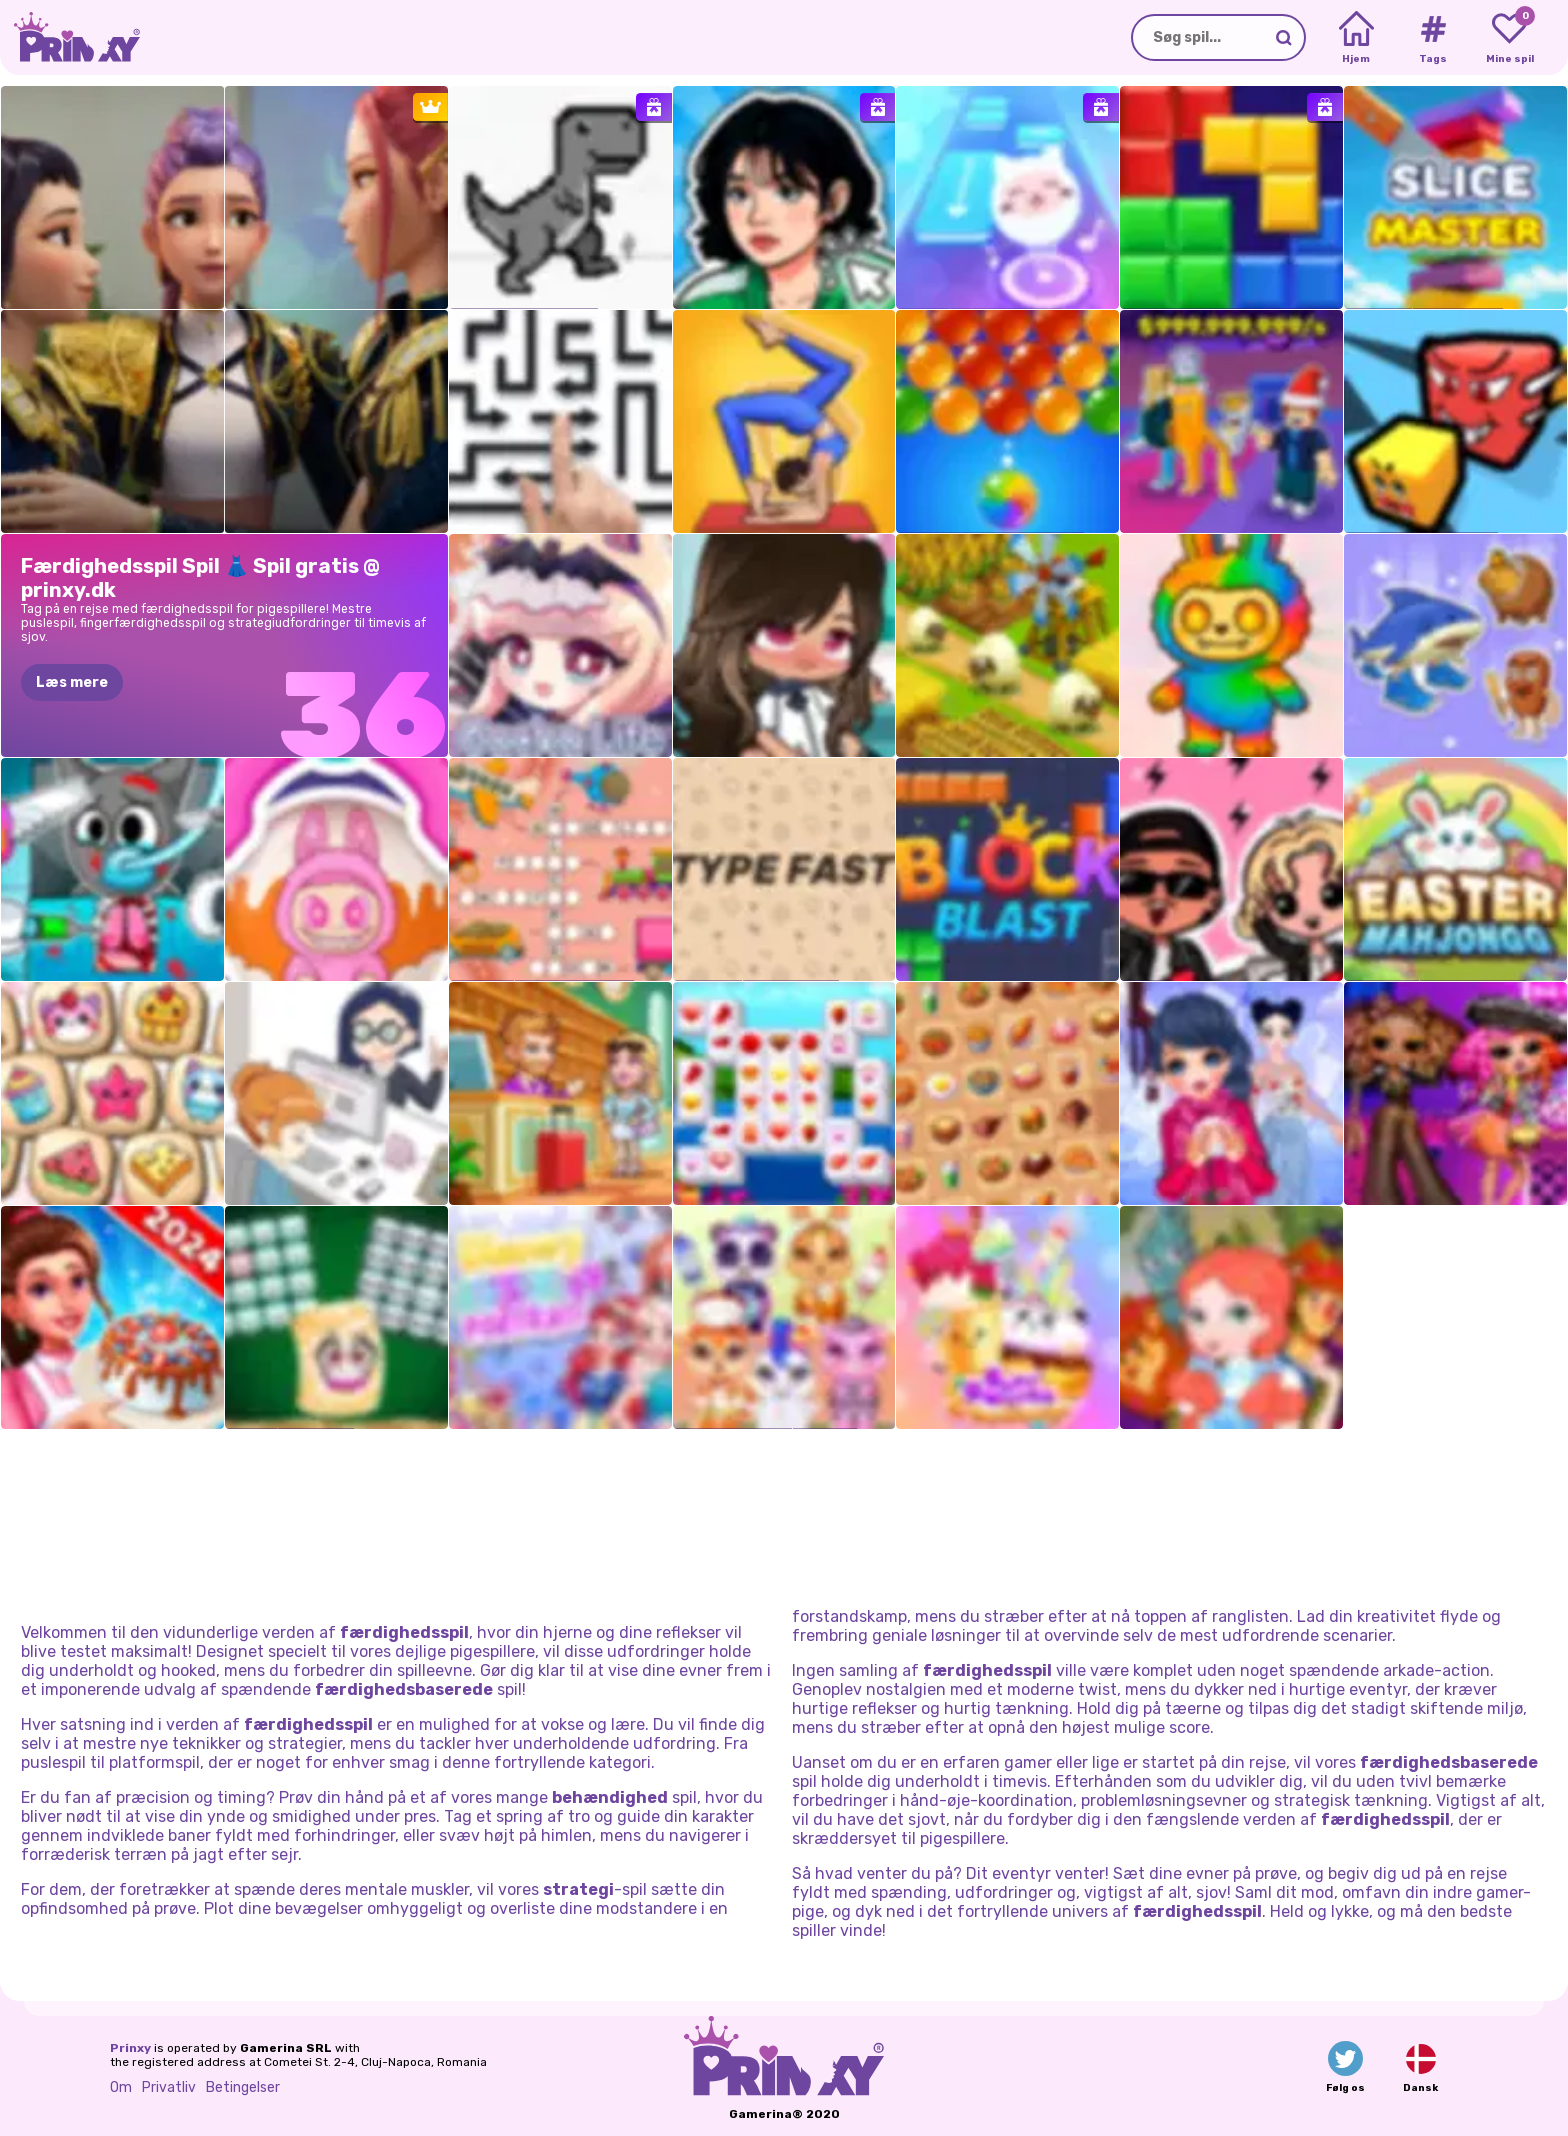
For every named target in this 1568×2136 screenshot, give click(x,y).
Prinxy (130, 2048)
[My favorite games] (1509, 38)
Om (121, 2087)
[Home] (1356, 38)
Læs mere (72, 682)
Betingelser (243, 2087)
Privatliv (169, 2087)
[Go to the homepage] (70, 37)
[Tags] (1432, 38)
